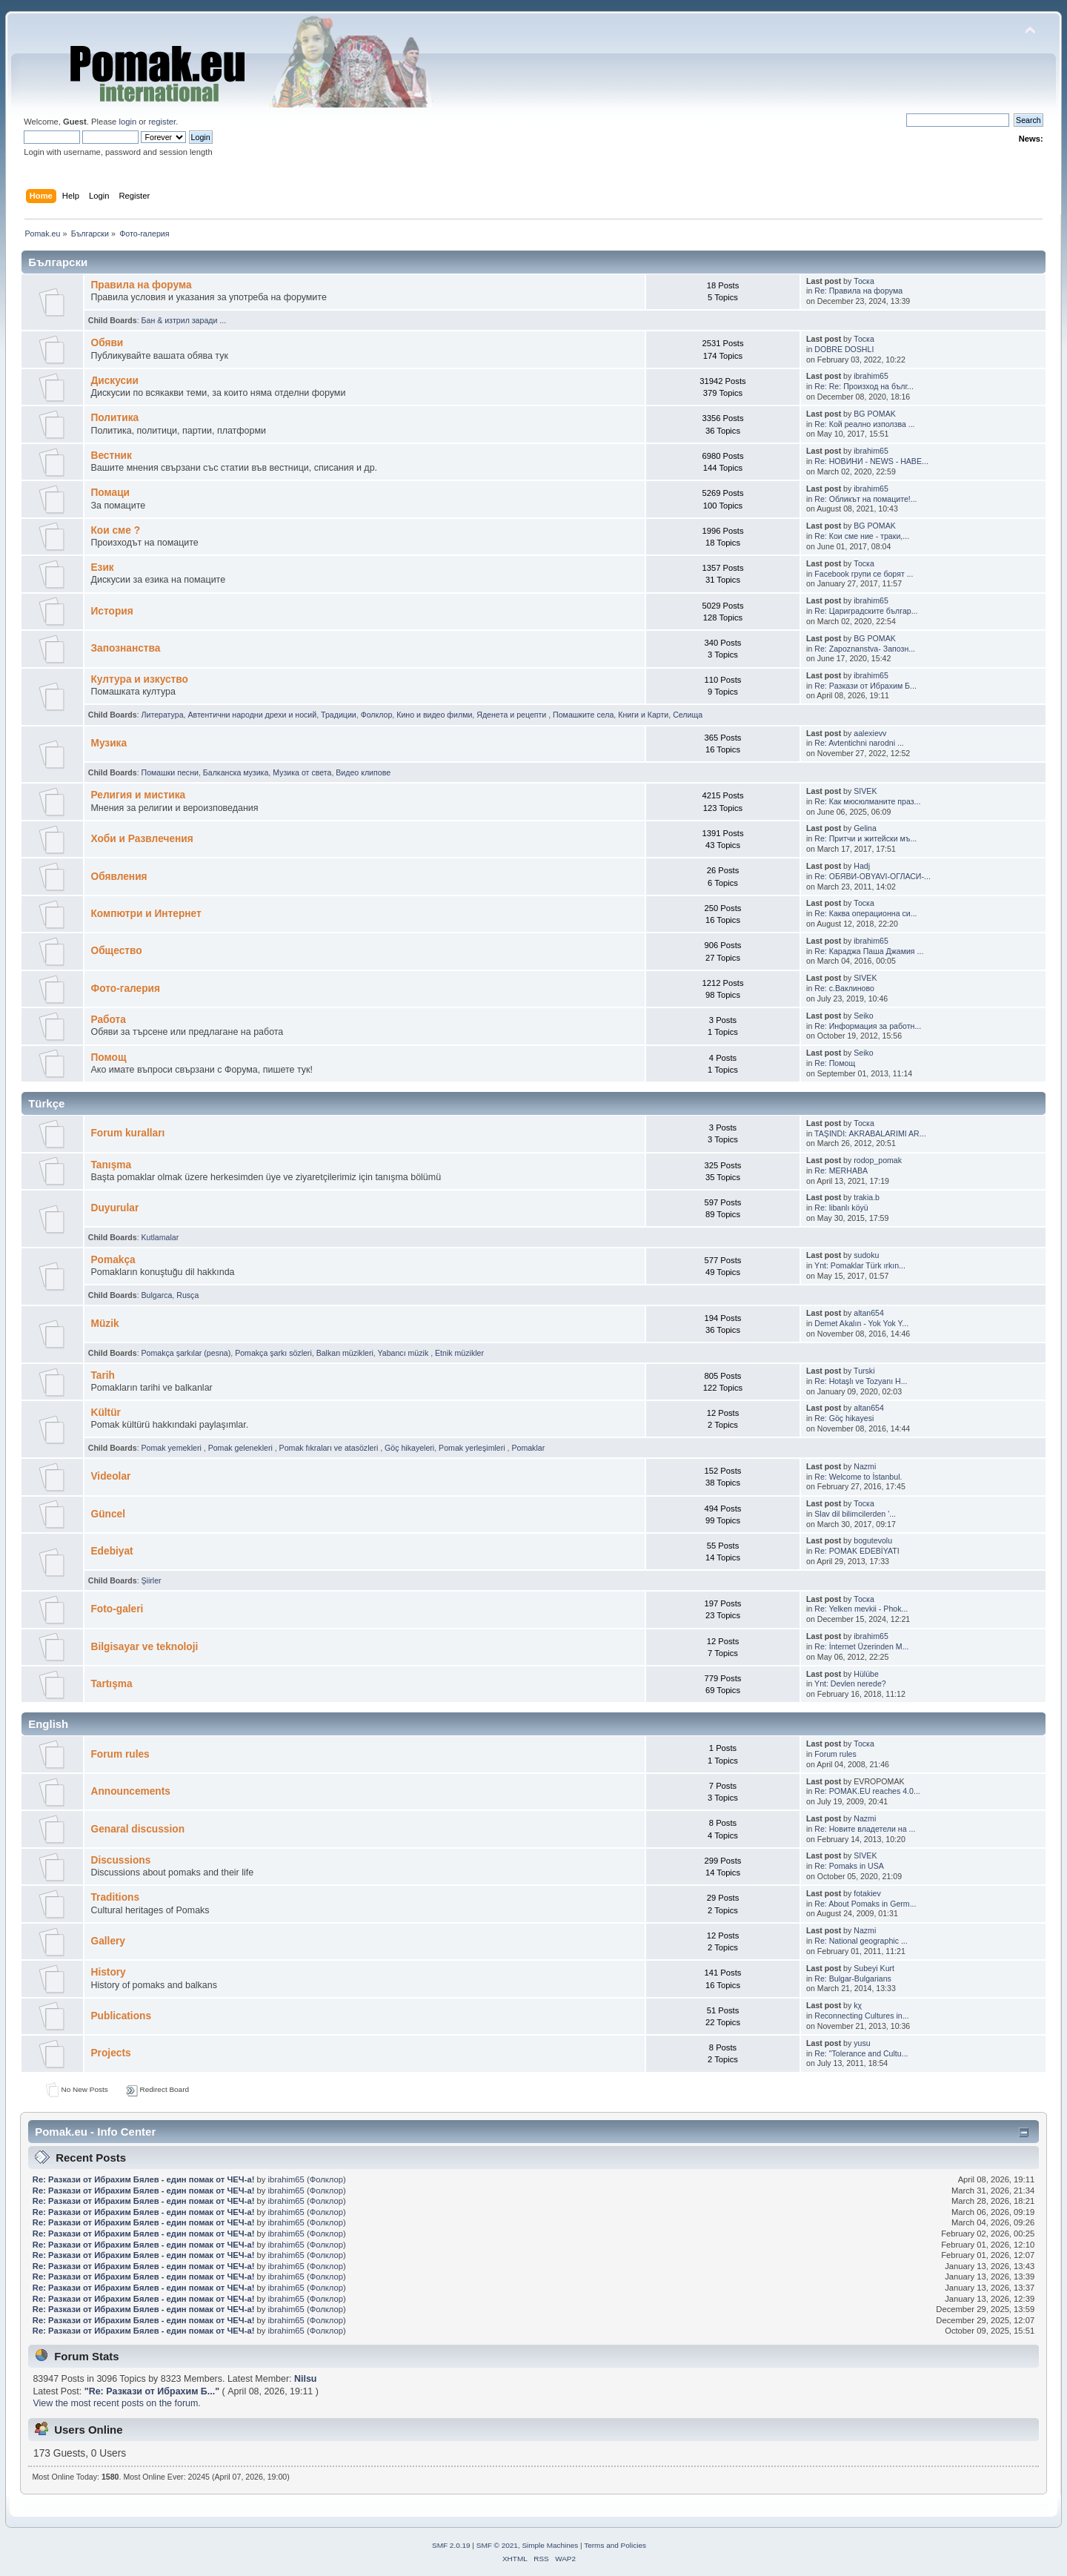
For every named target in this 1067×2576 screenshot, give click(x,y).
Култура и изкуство (139, 679)
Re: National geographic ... (860, 1940)
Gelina (865, 828)
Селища (687, 714)
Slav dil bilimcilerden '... (855, 1513)
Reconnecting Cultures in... (861, 2015)
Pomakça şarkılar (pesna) (186, 1352)
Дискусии (114, 380)
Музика (108, 743)
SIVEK (865, 791)
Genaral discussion (137, 1829)
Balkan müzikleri (344, 1352)
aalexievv (870, 733)
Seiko (864, 1015)
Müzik (104, 1323)
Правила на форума (140, 285)
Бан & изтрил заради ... (184, 320)
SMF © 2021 (497, 2545)
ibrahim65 (871, 375)
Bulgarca (157, 1295)
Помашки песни (170, 772)
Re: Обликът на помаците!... (865, 498)
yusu (862, 2043)
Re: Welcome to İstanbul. (858, 1476)
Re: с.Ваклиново (844, 988)
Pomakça (112, 1259)
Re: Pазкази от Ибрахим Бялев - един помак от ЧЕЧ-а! (144, 2179)
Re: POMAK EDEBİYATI (856, 1550)
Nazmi (865, 1466)
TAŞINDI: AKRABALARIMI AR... (870, 1133)
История (111, 611)
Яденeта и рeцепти (512, 714)
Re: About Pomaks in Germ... (865, 1903)
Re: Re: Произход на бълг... (864, 386)
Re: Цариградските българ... (865, 610)
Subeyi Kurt (874, 1968)
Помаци (110, 492)
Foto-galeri (116, 1609)
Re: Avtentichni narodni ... (859, 742)
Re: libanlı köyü (841, 1207)
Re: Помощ (834, 1063)
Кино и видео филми (434, 714)
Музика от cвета (302, 772)
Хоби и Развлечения (141, 838)
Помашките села (583, 714)
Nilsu (305, 2379)
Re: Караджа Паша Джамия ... (868, 951)
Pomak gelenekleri (241, 1447)
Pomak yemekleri (173, 1447)
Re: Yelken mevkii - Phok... (861, 1608)
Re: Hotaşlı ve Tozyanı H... (860, 1381)
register (162, 121)
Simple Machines (550, 2545)
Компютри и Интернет (145, 913)
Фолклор (377, 714)
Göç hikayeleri (409, 1447)
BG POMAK (875, 413)
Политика (114, 417)
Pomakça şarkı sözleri (273, 1352)
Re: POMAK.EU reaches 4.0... (867, 1791)
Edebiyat (111, 1551)
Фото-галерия (125, 988)
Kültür (105, 1412)
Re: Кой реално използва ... (864, 424)
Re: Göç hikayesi (844, 1418)
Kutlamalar (160, 1237)
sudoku (866, 1255)
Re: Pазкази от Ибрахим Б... (865, 685)
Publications (120, 2016)
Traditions (114, 1897)
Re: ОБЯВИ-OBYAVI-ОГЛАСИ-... (872, 876)
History (107, 1972)
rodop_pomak (878, 1160)
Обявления (118, 876)
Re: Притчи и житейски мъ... (865, 838)
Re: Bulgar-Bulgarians (852, 1978)
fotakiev (867, 1893)
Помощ (108, 1057)
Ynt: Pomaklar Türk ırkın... (859, 1265)
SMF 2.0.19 (451, 2545)
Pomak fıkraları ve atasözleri (330, 1447)
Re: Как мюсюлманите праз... (867, 801)
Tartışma (111, 1683)
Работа (107, 1019)
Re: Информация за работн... (867, 1026)
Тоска (864, 281)
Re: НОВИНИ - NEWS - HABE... (871, 461)
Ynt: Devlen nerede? (850, 1683)
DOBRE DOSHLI (844, 349)
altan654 (869, 1312)
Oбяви (106, 342)
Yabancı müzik (404, 1352)
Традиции (338, 714)
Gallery (107, 1941)
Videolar (110, 1476)
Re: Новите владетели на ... (864, 1828)
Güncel (107, 1514)
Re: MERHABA (841, 1170)
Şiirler (152, 1580)
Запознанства (125, 648)
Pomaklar (528, 1447)
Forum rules (119, 1754)
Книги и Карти (643, 714)
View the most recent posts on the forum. (116, 2403)
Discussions (120, 1860)
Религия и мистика (137, 795)
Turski (864, 1370)
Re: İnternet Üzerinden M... (861, 1646)
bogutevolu (873, 1540)
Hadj (862, 865)
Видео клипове (363, 772)
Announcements (130, 1791)
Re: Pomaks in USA (849, 1865)
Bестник (110, 455)
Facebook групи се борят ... (863, 573)
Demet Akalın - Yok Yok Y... (861, 1323)
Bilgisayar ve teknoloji (144, 1646)
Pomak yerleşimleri (473, 1447)
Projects (110, 2053)
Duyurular (114, 1207)
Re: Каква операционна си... (865, 913)
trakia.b (867, 1197)
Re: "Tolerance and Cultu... (861, 2053)
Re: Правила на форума (858, 290)
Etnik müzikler (459, 1352)
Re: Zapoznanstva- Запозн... (864, 648)
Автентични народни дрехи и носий (251, 714)
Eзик (101, 567)
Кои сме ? (115, 530)
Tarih (102, 1375)
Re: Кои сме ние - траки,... (861, 536)
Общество (116, 950)
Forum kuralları (127, 1133)
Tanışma (110, 1165)
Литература (163, 714)
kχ (858, 2005)
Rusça (187, 1295)
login (127, 121)
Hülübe (866, 1673)
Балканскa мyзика (236, 772)
